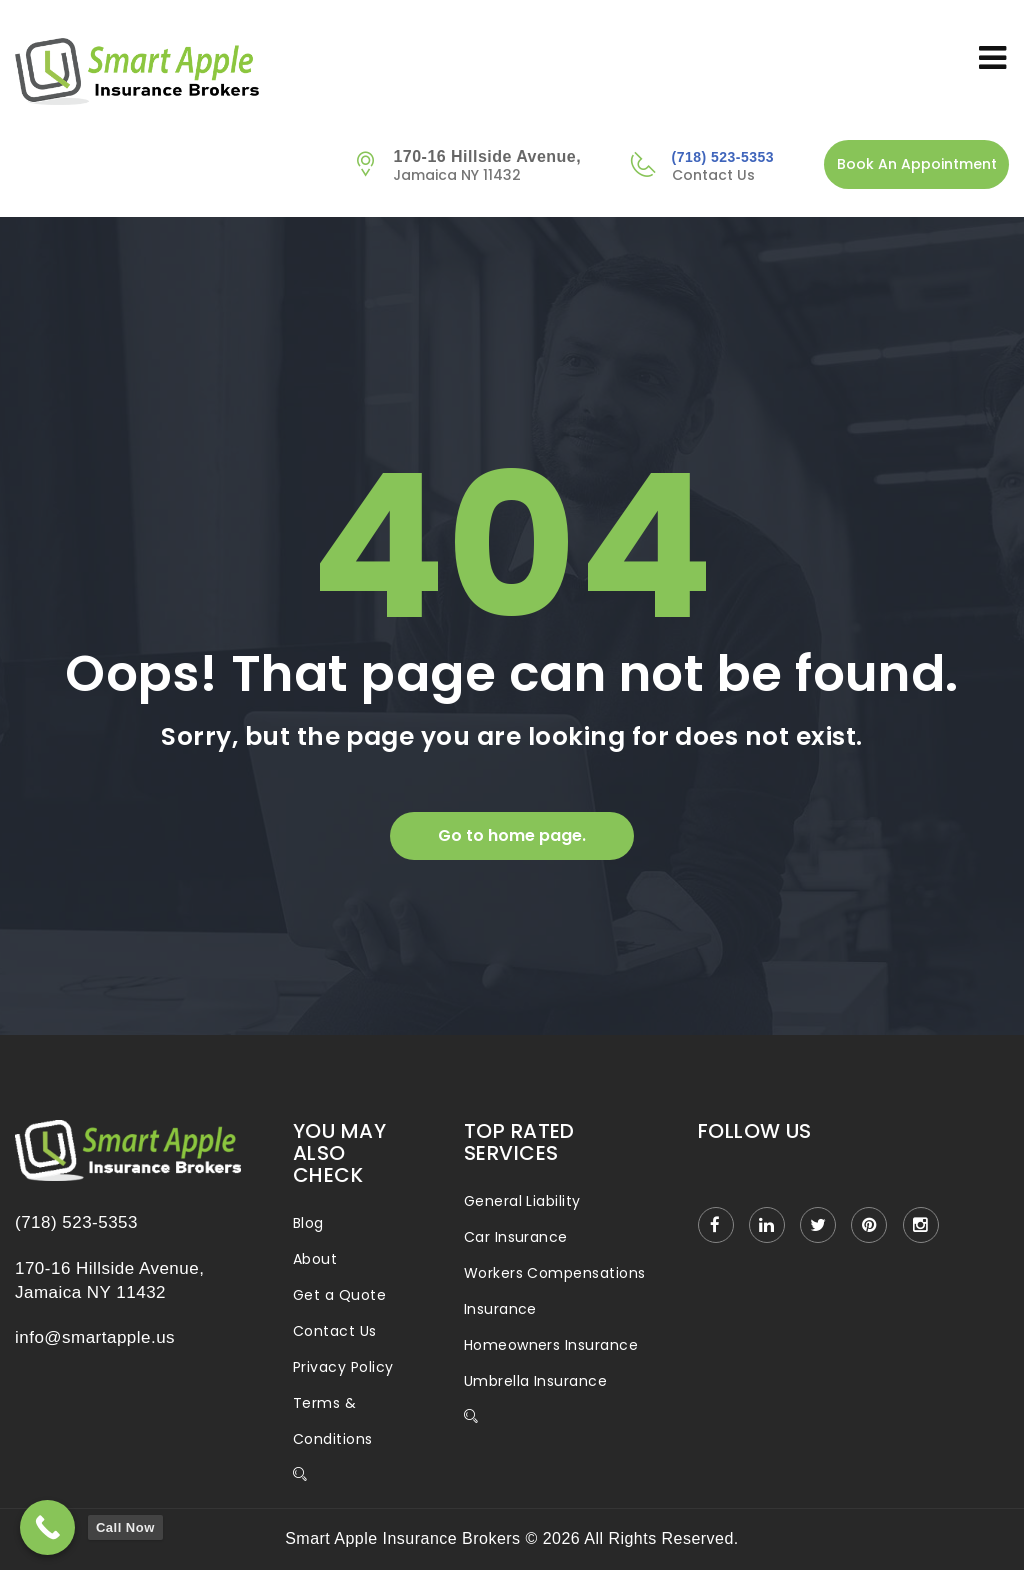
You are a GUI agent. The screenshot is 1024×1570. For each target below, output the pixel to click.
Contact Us (335, 1331)
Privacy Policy (343, 1367)
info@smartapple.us (95, 1337)
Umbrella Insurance (536, 1381)
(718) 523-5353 (723, 157)
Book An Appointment (917, 164)
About (315, 1259)
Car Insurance (516, 1237)
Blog (308, 1223)
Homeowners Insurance (551, 1345)
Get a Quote (339, 1295)
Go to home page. (512, 835)
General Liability (522, 1201)
